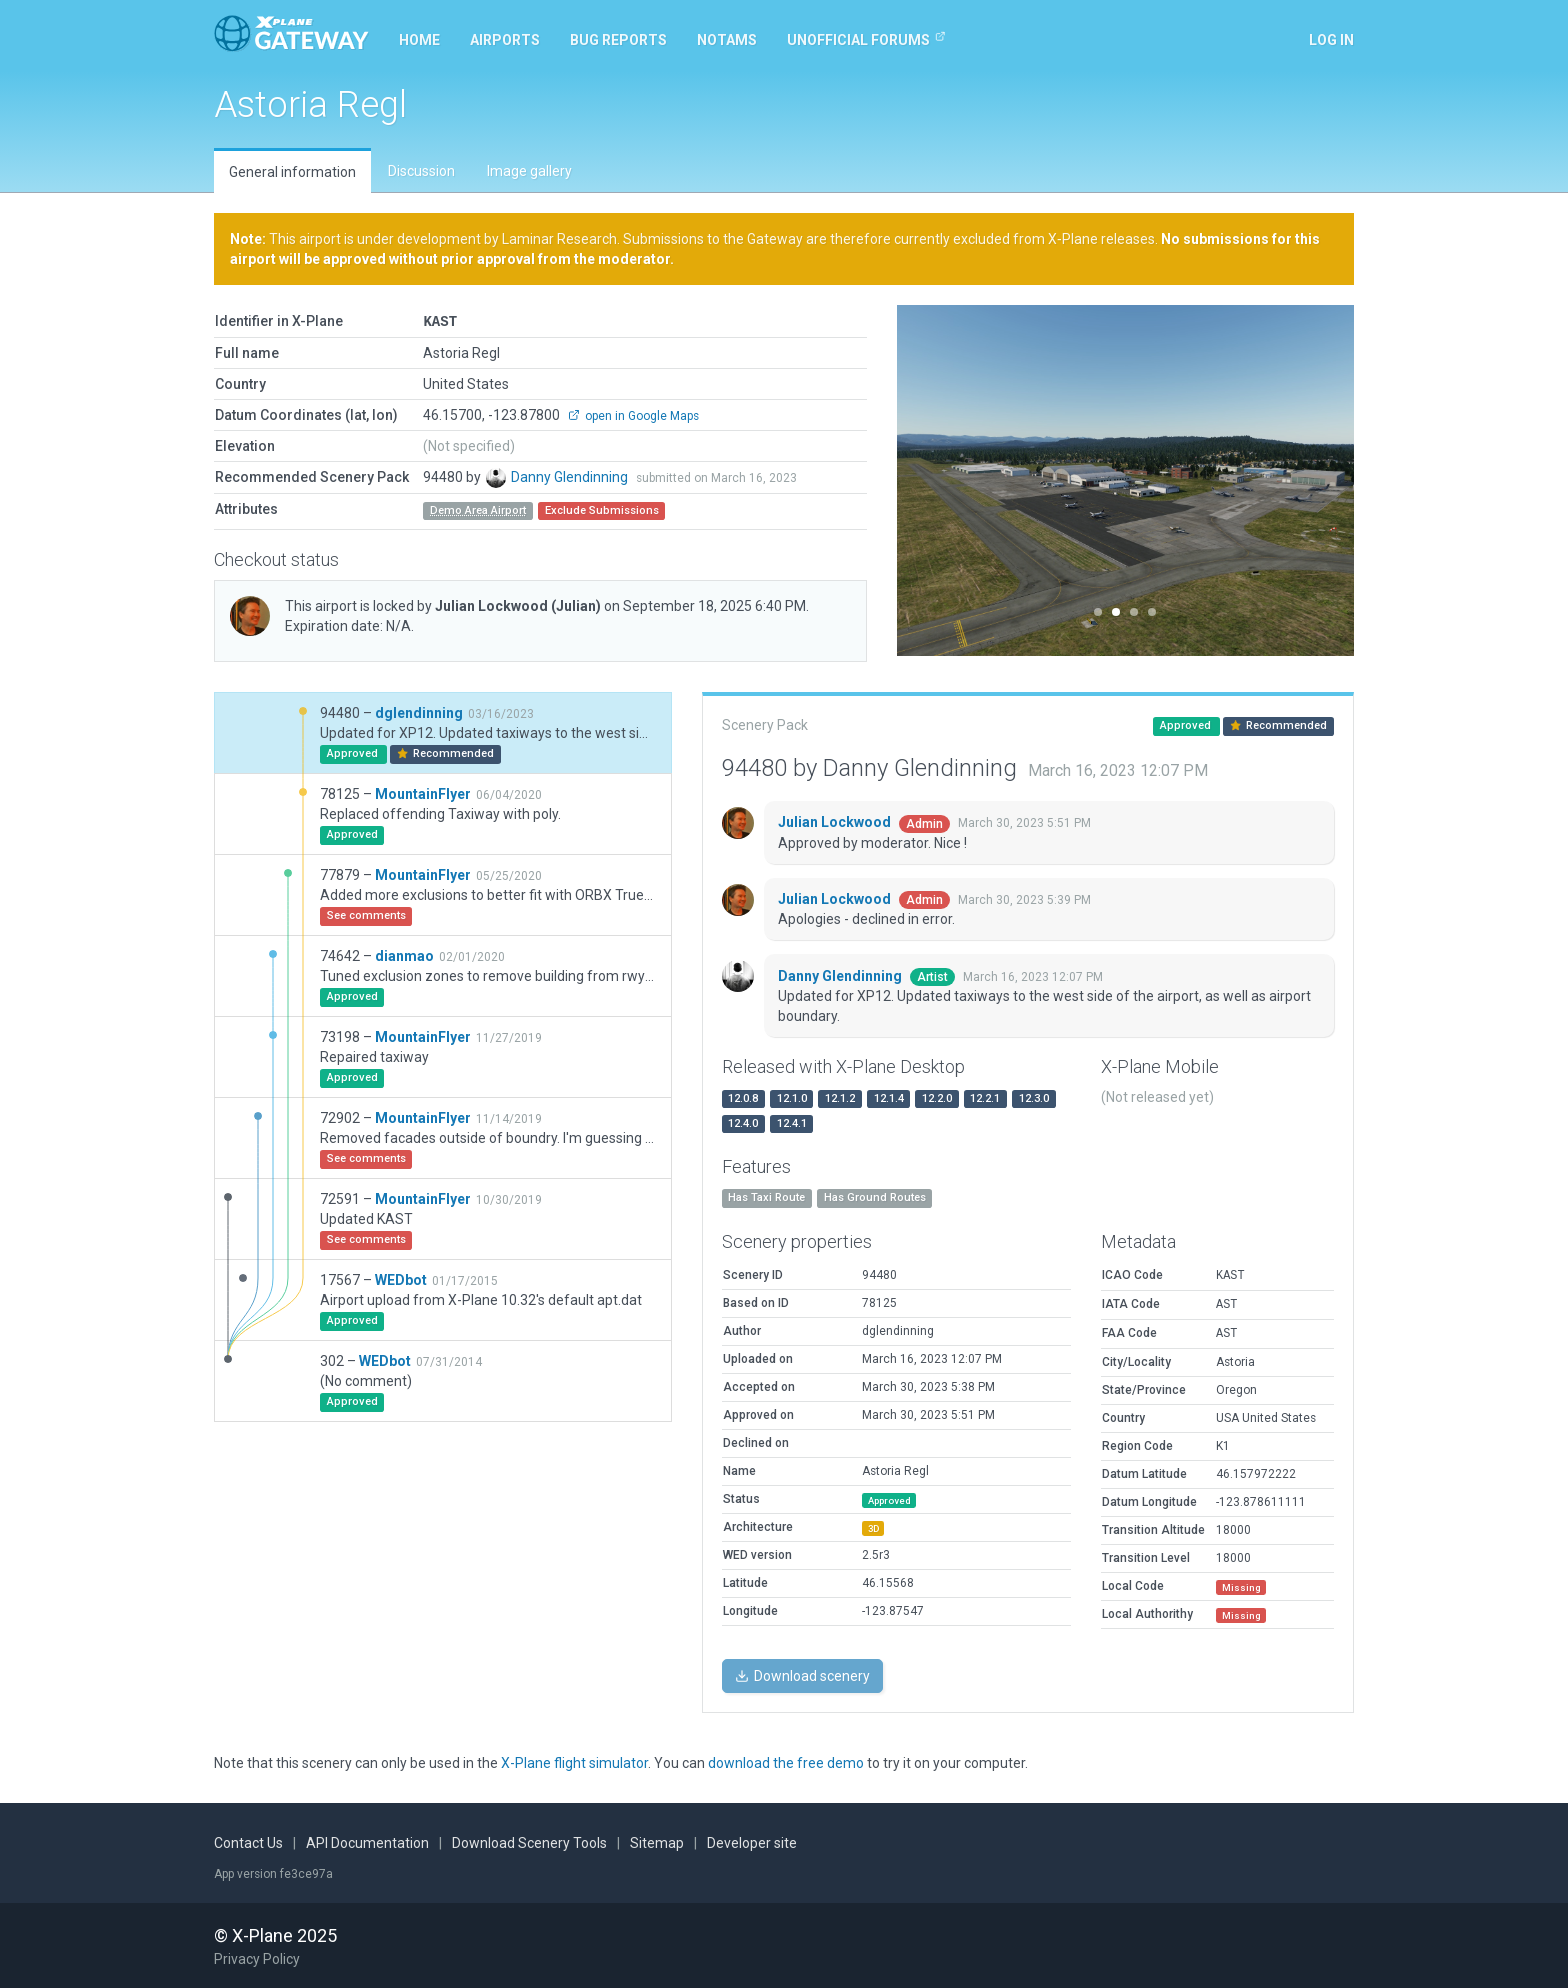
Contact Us (248, 1842)
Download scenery (802, 1675)
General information (292, 172)
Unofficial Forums (866, 39)
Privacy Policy (257, 1958)
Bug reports (618, 40)
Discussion (421, 171)
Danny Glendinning (571, 476)
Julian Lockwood (518, 605)
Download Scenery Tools (529, 1842)
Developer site (752, 1842)
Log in (1331, 40)
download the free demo (786, 1762)
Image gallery (529, 171)
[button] (931, 480)
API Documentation (367, 1842)
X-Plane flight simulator (574, 1762)
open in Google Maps (633, 415)
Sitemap (657, 1842)
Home (419, 40)
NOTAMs (727, 40)
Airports (505, 40)
